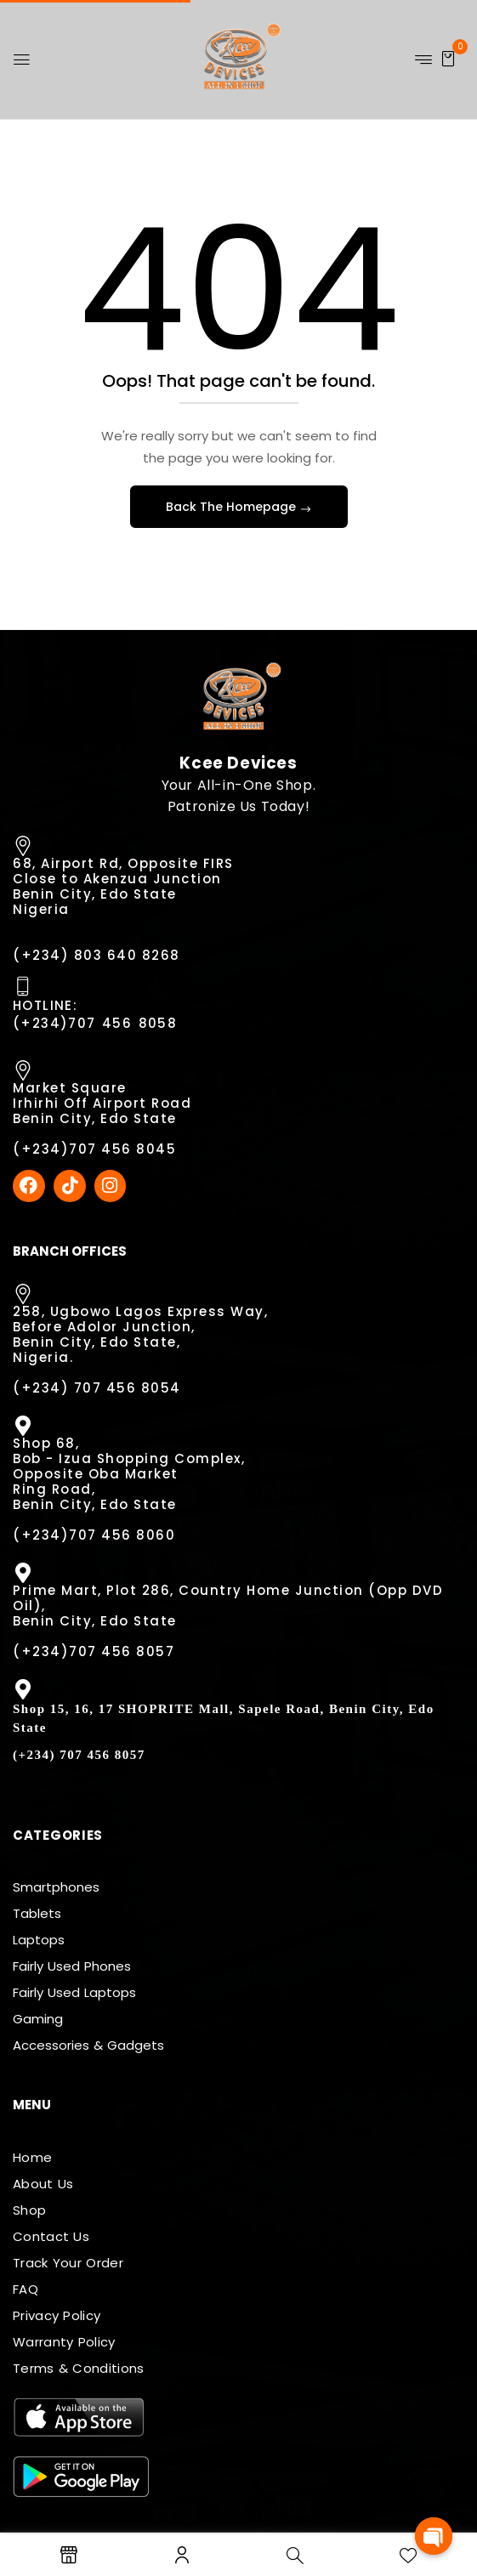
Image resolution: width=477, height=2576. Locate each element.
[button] (448, 58)
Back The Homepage (232, 506)
